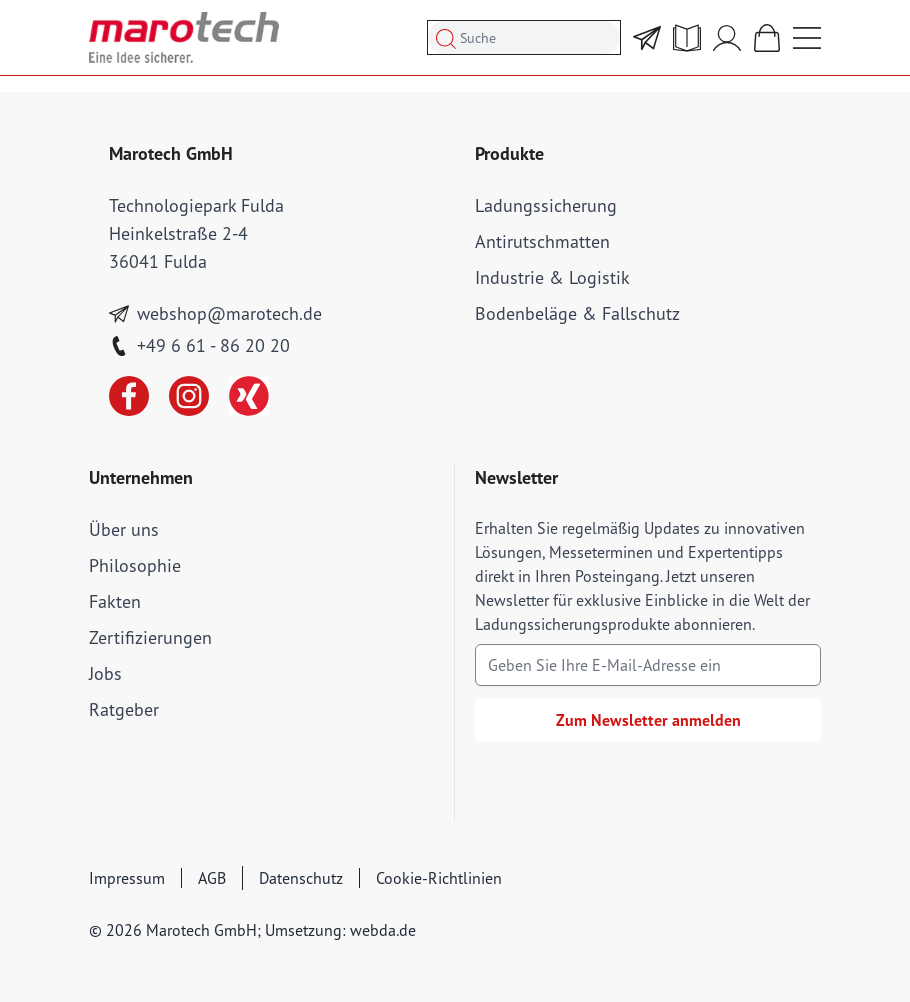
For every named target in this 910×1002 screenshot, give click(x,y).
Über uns (124, 529)
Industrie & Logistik (552, 277)
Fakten (115, 601)
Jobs (105, 673)
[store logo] (184, 37)
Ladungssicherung (546, 205)
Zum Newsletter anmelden (648, 720)
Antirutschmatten (542, 241)
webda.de (383, 930)
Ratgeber (124, 709)
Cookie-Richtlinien (439, 878)
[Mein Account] (727, 38)
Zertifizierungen (150, 637)
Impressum (127, 878)
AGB (212, 878)
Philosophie (135, 565)
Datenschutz (301, 878)
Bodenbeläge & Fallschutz (577, 313)
